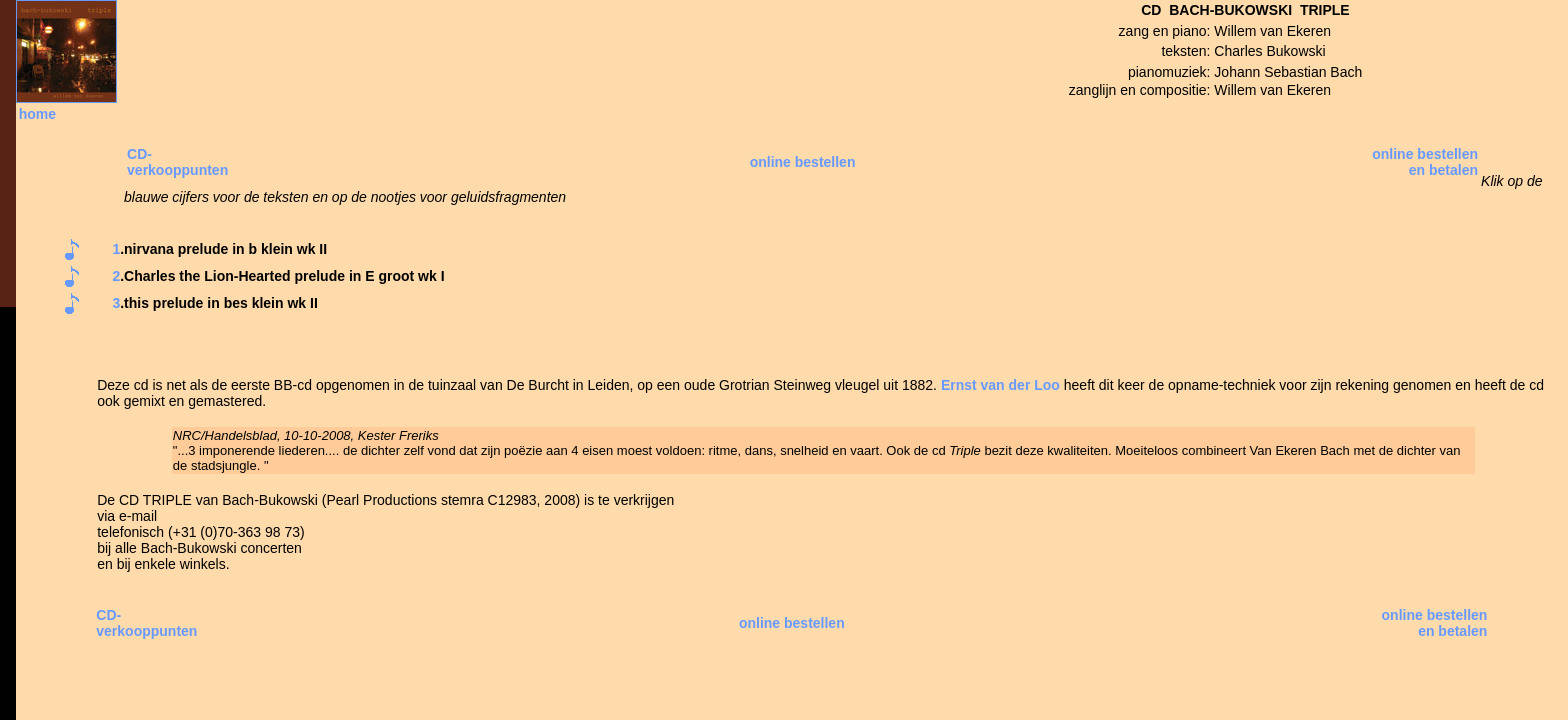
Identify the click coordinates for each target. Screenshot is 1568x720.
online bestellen (803, 162)
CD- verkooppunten (177, 162)
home (37, 114)
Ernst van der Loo (1000, 385)
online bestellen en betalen (1425, 162)
